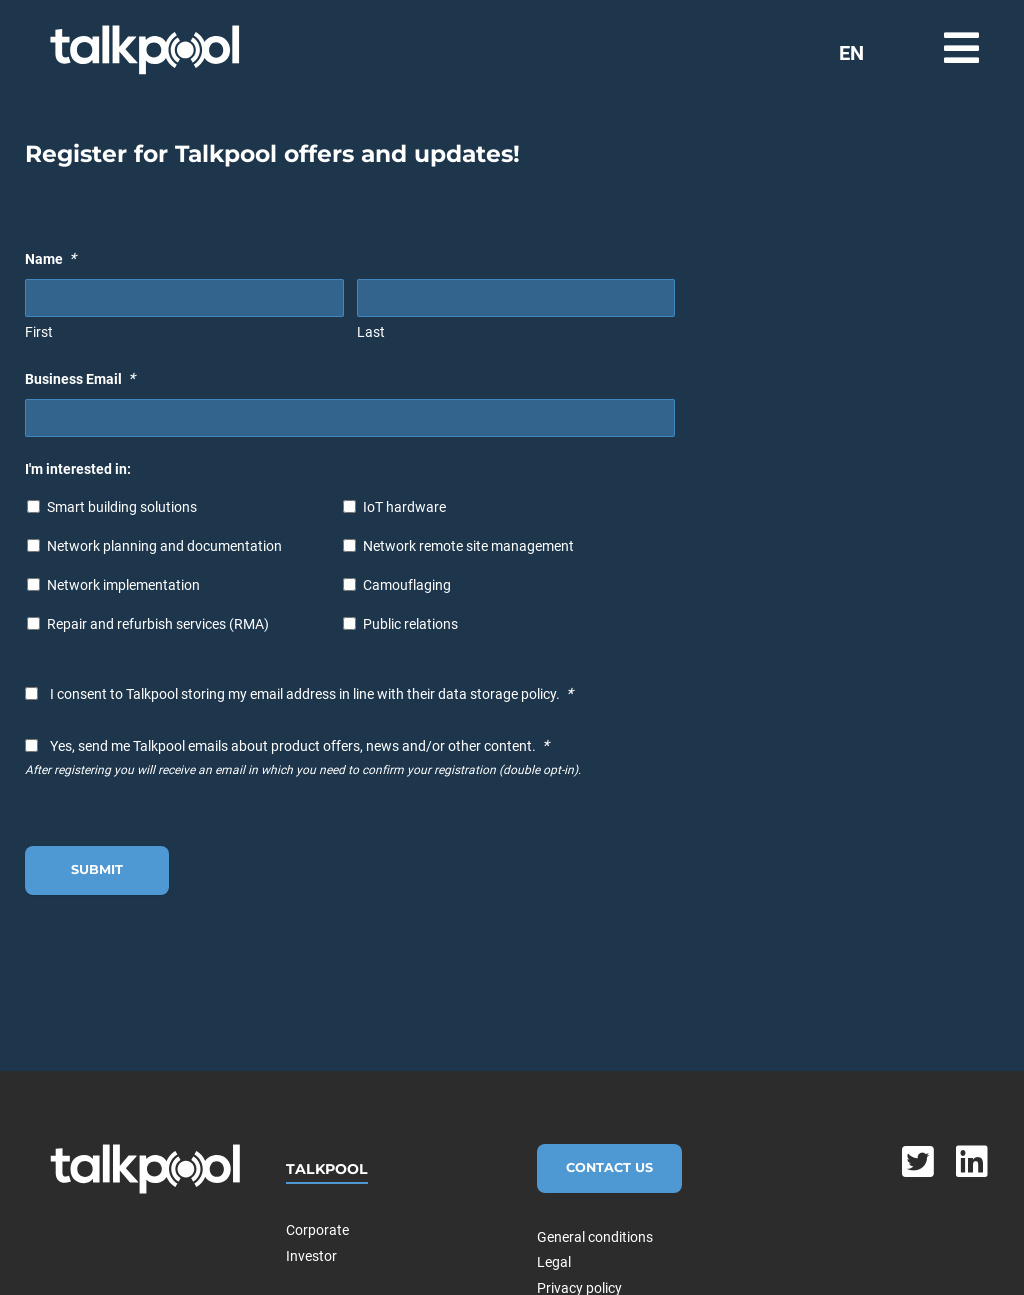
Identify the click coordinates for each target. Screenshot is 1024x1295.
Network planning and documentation (164, 546)
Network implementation (123, 585)
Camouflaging (407, 585)
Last (371, 332)
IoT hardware (404, 507)
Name (50, 258)
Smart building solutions (122, 507)
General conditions (595, 1237)
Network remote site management (468, 546)
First (39, 332)
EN (851, 53)
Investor (311, 1256)
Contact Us (609, 1167)
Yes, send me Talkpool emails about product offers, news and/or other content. (299, 745)
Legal (554, 1262)
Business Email (80, 378)
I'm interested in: (78, 469)
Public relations (410, 624)
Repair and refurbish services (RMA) (158, 624)
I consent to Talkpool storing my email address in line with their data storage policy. (311, 693)
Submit (97, 869)
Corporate (317, 1230)
